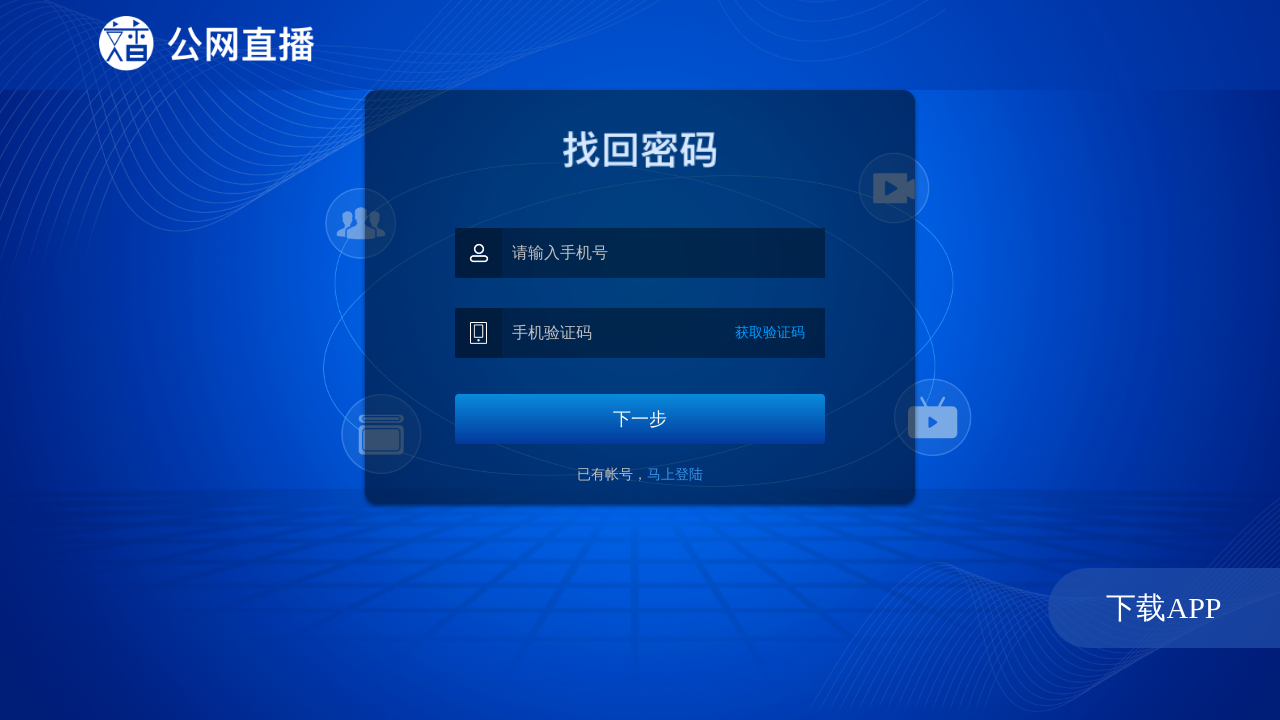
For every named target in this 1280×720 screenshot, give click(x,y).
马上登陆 (675, 474)
